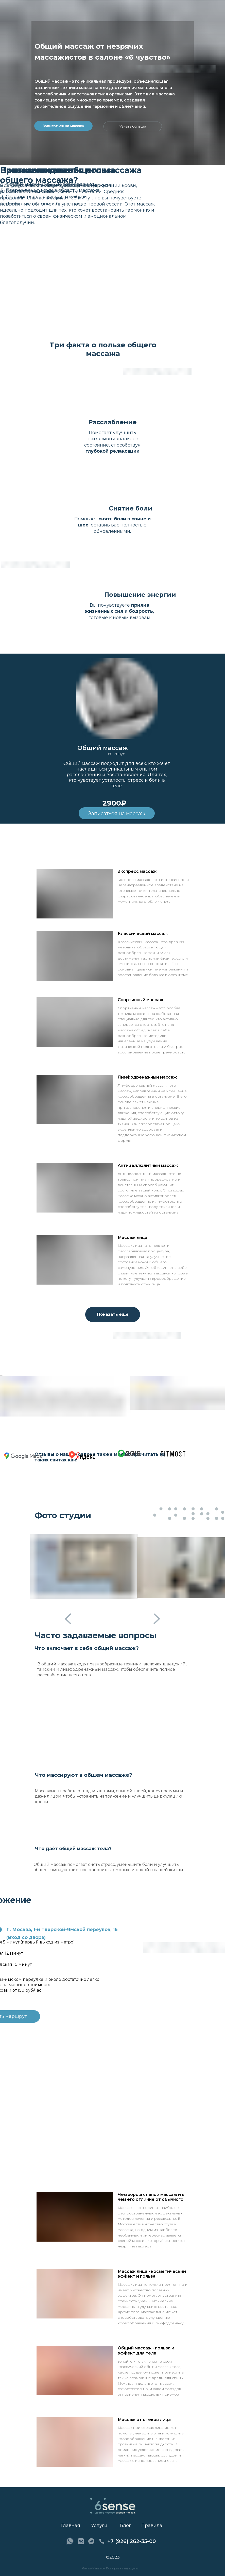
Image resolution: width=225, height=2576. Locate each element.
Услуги (99, 2525)
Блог (125, 2525)
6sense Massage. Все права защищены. (110, 2568)
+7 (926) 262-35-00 (131, 2541)
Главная (70, 2525)
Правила (151, 2525)
